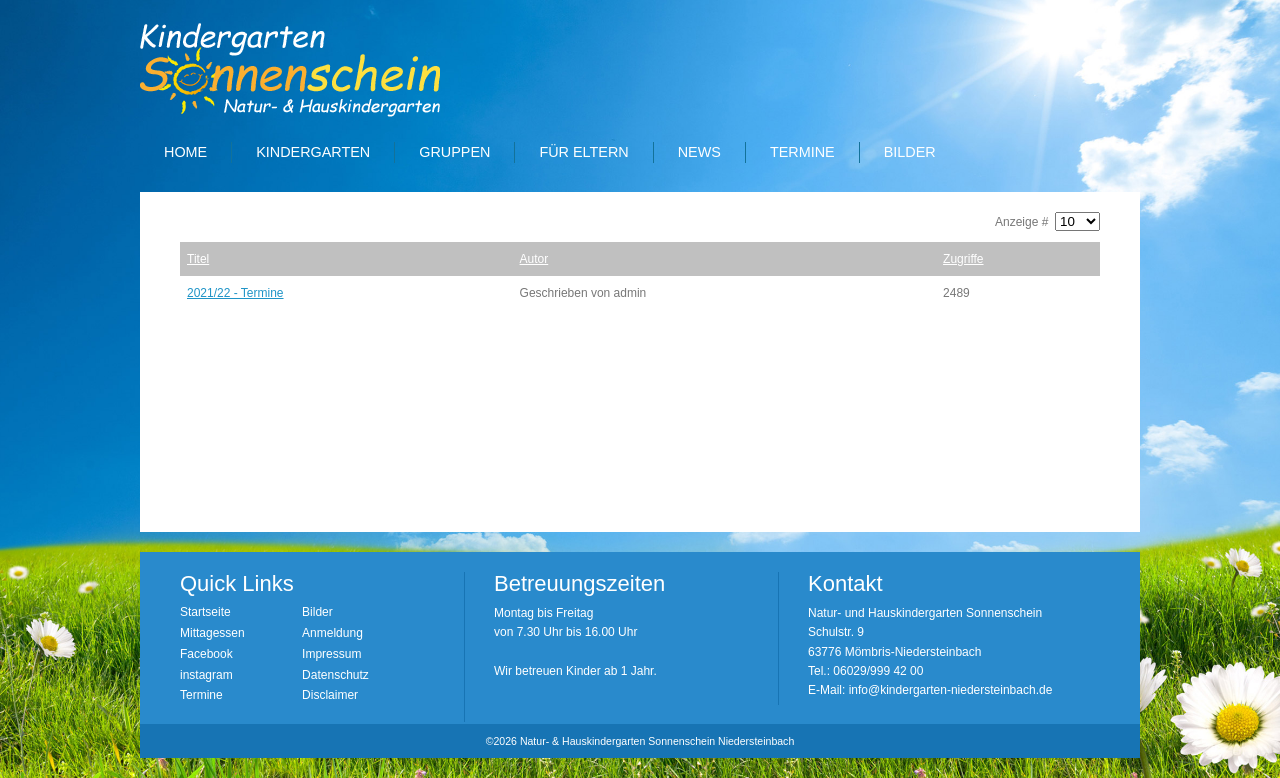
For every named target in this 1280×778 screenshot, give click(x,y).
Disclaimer (330, 695)
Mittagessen (212, 633)
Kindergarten (313, 152)
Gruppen (454, 152)
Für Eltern (583, 152)
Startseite (205, 612)
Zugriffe (963, 259)
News (699, 152)
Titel (198, 259)
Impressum (331, 654)
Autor (534, 259)
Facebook (206, 654)
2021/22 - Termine (235, 293)
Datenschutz (335, 675)
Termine (802, 152)
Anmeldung (332, 633)
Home (185, 152)
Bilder (910, 152)
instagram (206, 675)
